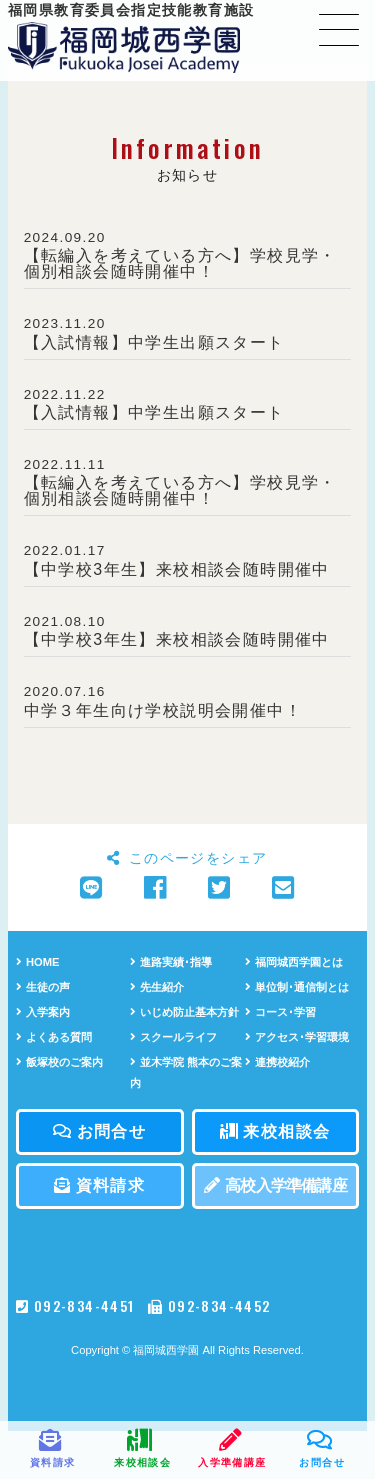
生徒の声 (43, 987)
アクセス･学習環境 (297, 1037)
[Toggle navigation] (339, 29)
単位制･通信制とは (297, 987)
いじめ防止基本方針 (184, 1012)
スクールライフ (173, 1037)
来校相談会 (275, 1131)
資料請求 (99, 1185)
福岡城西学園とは (294, 962)
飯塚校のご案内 (59, 1062)
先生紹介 (157, 987)
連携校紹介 (277, 1062)
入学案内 (43, 1012)
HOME (38, 962)
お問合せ (99, 1131)
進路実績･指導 (171, 962)
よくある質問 (54, 1037)
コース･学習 (280, 1012)
